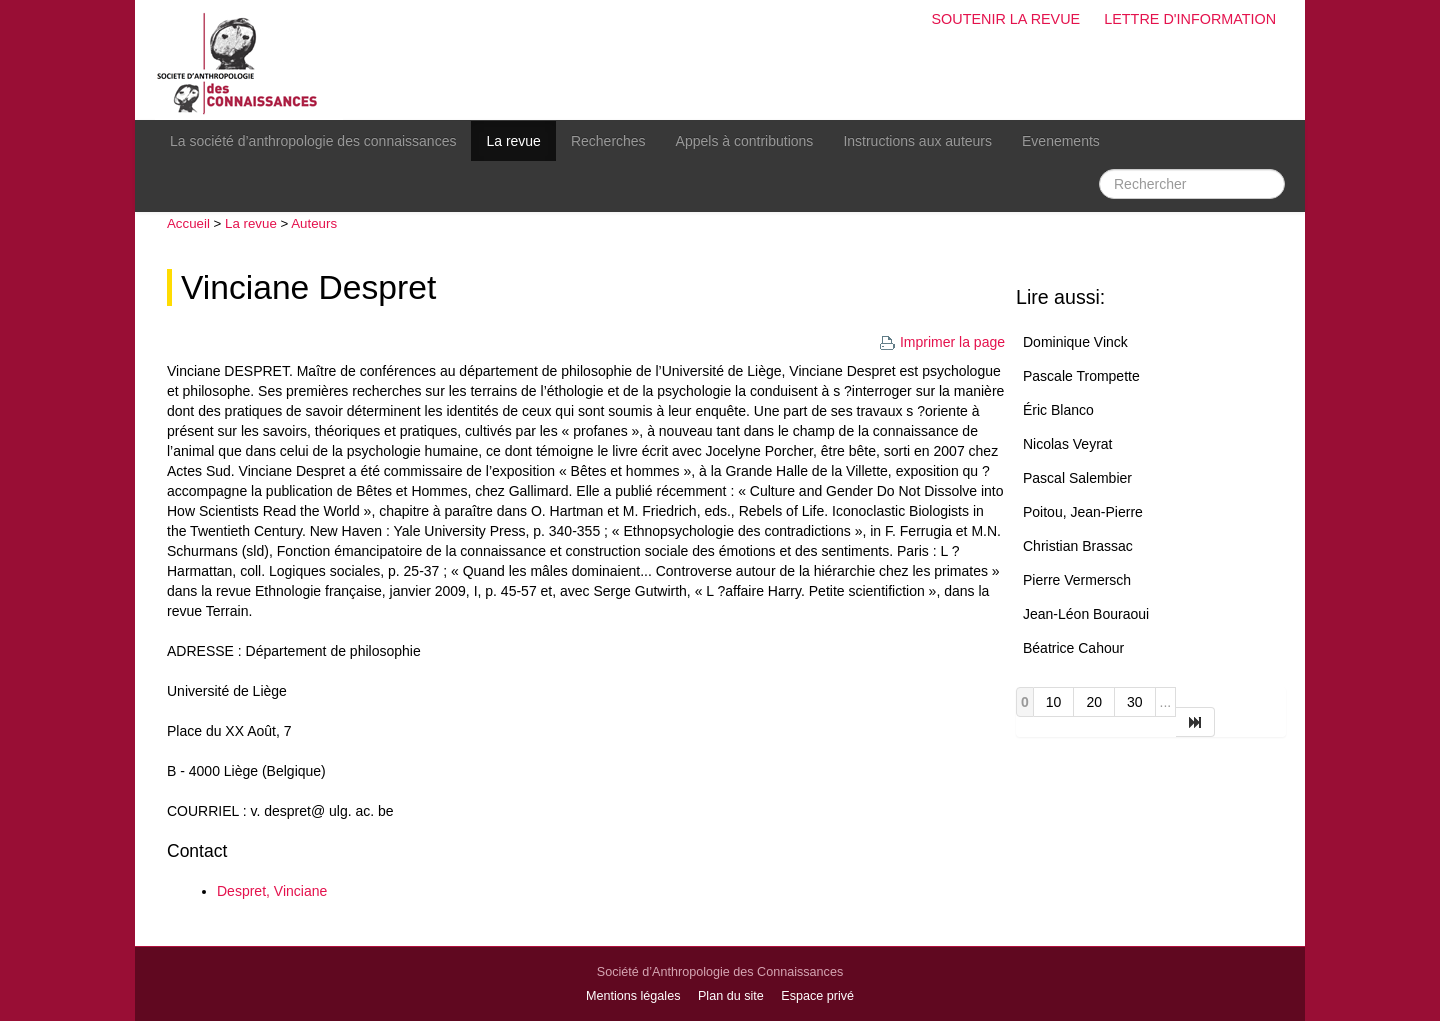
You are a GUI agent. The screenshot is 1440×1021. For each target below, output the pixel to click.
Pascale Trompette (1081, 376)
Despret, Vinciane (272, 891)
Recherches (608, 141)
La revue (513, 141)
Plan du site (731, 996)
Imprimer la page (942, 342)
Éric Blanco (1058, 410)
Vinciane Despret (308, 287)
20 (1094, 702)
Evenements (1061, 141)
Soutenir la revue (1005, 19)
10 (1054, 702)
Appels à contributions (745, 141)
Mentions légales (633, 996)
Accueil (188, 223)
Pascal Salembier (1077, 478)
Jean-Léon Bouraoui (1086, 614)
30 (1135, 702)
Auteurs (314, 223)
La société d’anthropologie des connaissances (313, 141)
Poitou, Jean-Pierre (1083, 512)
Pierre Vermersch (1077, 580)
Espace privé (817, 996)
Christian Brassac (1078, 546)
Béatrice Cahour (1073, 648)
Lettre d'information (1190, 19)
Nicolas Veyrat (1067, 444)
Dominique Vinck (1075, 342)
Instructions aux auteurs (917, 141)
